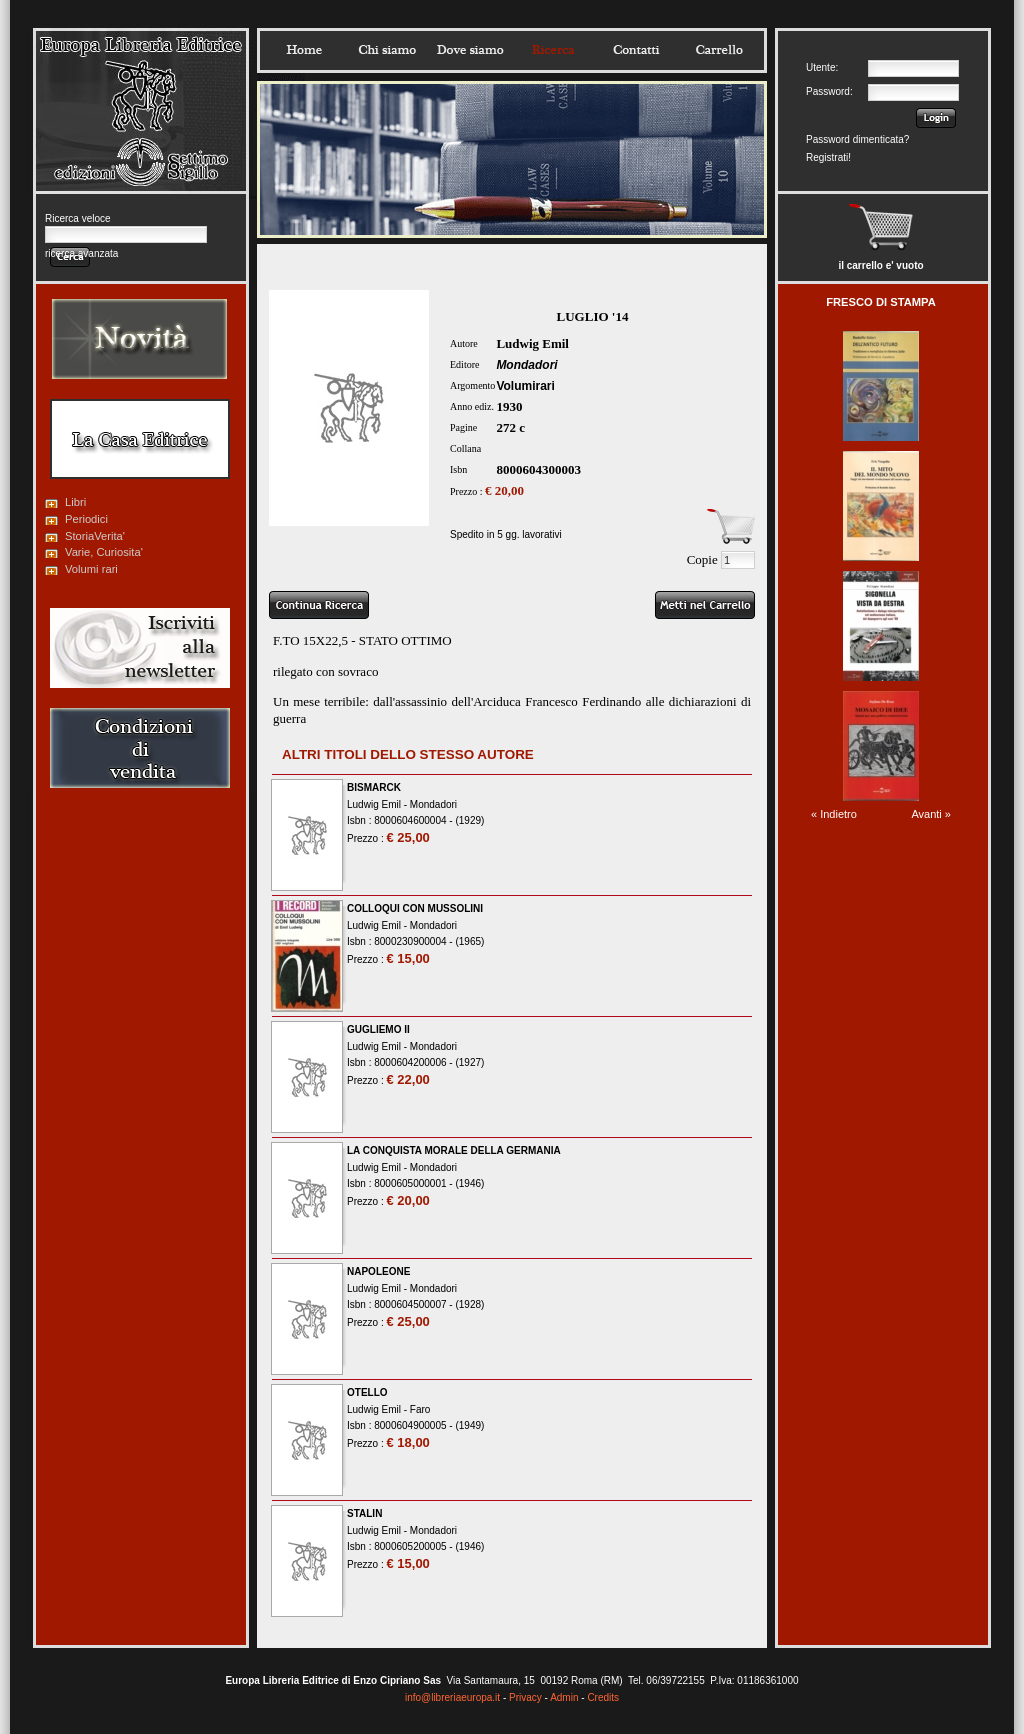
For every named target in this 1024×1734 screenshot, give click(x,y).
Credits (603, 1697)
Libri (75, 502)
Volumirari (525, 386)
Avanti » (931, 814)
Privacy (525, 1697)
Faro (420, 1409)
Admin (564, 1697)
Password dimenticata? (857, 139)
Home (304, 50)
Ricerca (553, 50)
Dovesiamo (470, 50)
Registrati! (828, 157)
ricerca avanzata (81, 253)
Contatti (636, 50)
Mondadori (526, 365)
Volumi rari (91, 569)
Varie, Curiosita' (104, 552)
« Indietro (834, 814)
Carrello (719, 50)
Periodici (86, 519)
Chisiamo (387, 50)
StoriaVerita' (95, 536)
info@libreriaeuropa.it (452, 1697)
